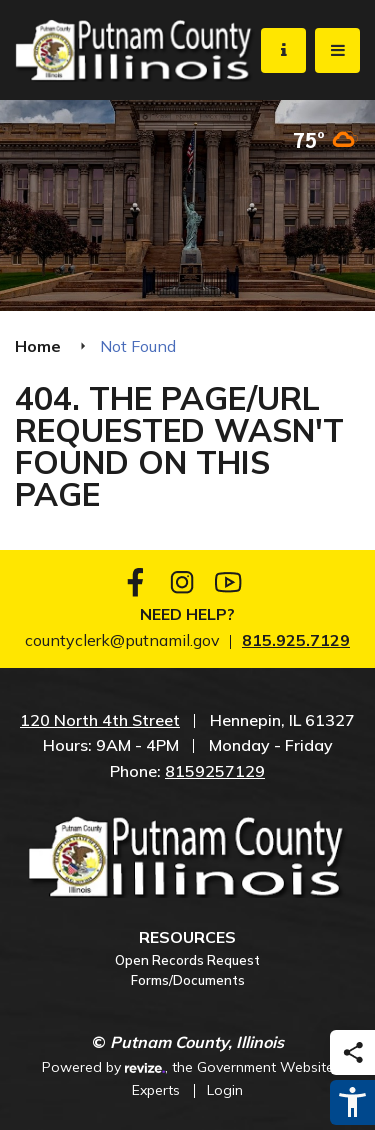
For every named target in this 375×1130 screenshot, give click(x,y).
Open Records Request (187, 960)
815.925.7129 (296, 640)
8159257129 (215, 771)
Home (38, 346)
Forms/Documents (188, 980)
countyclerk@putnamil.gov (122, 640)
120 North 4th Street (100, 720)
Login (225, 1090)
